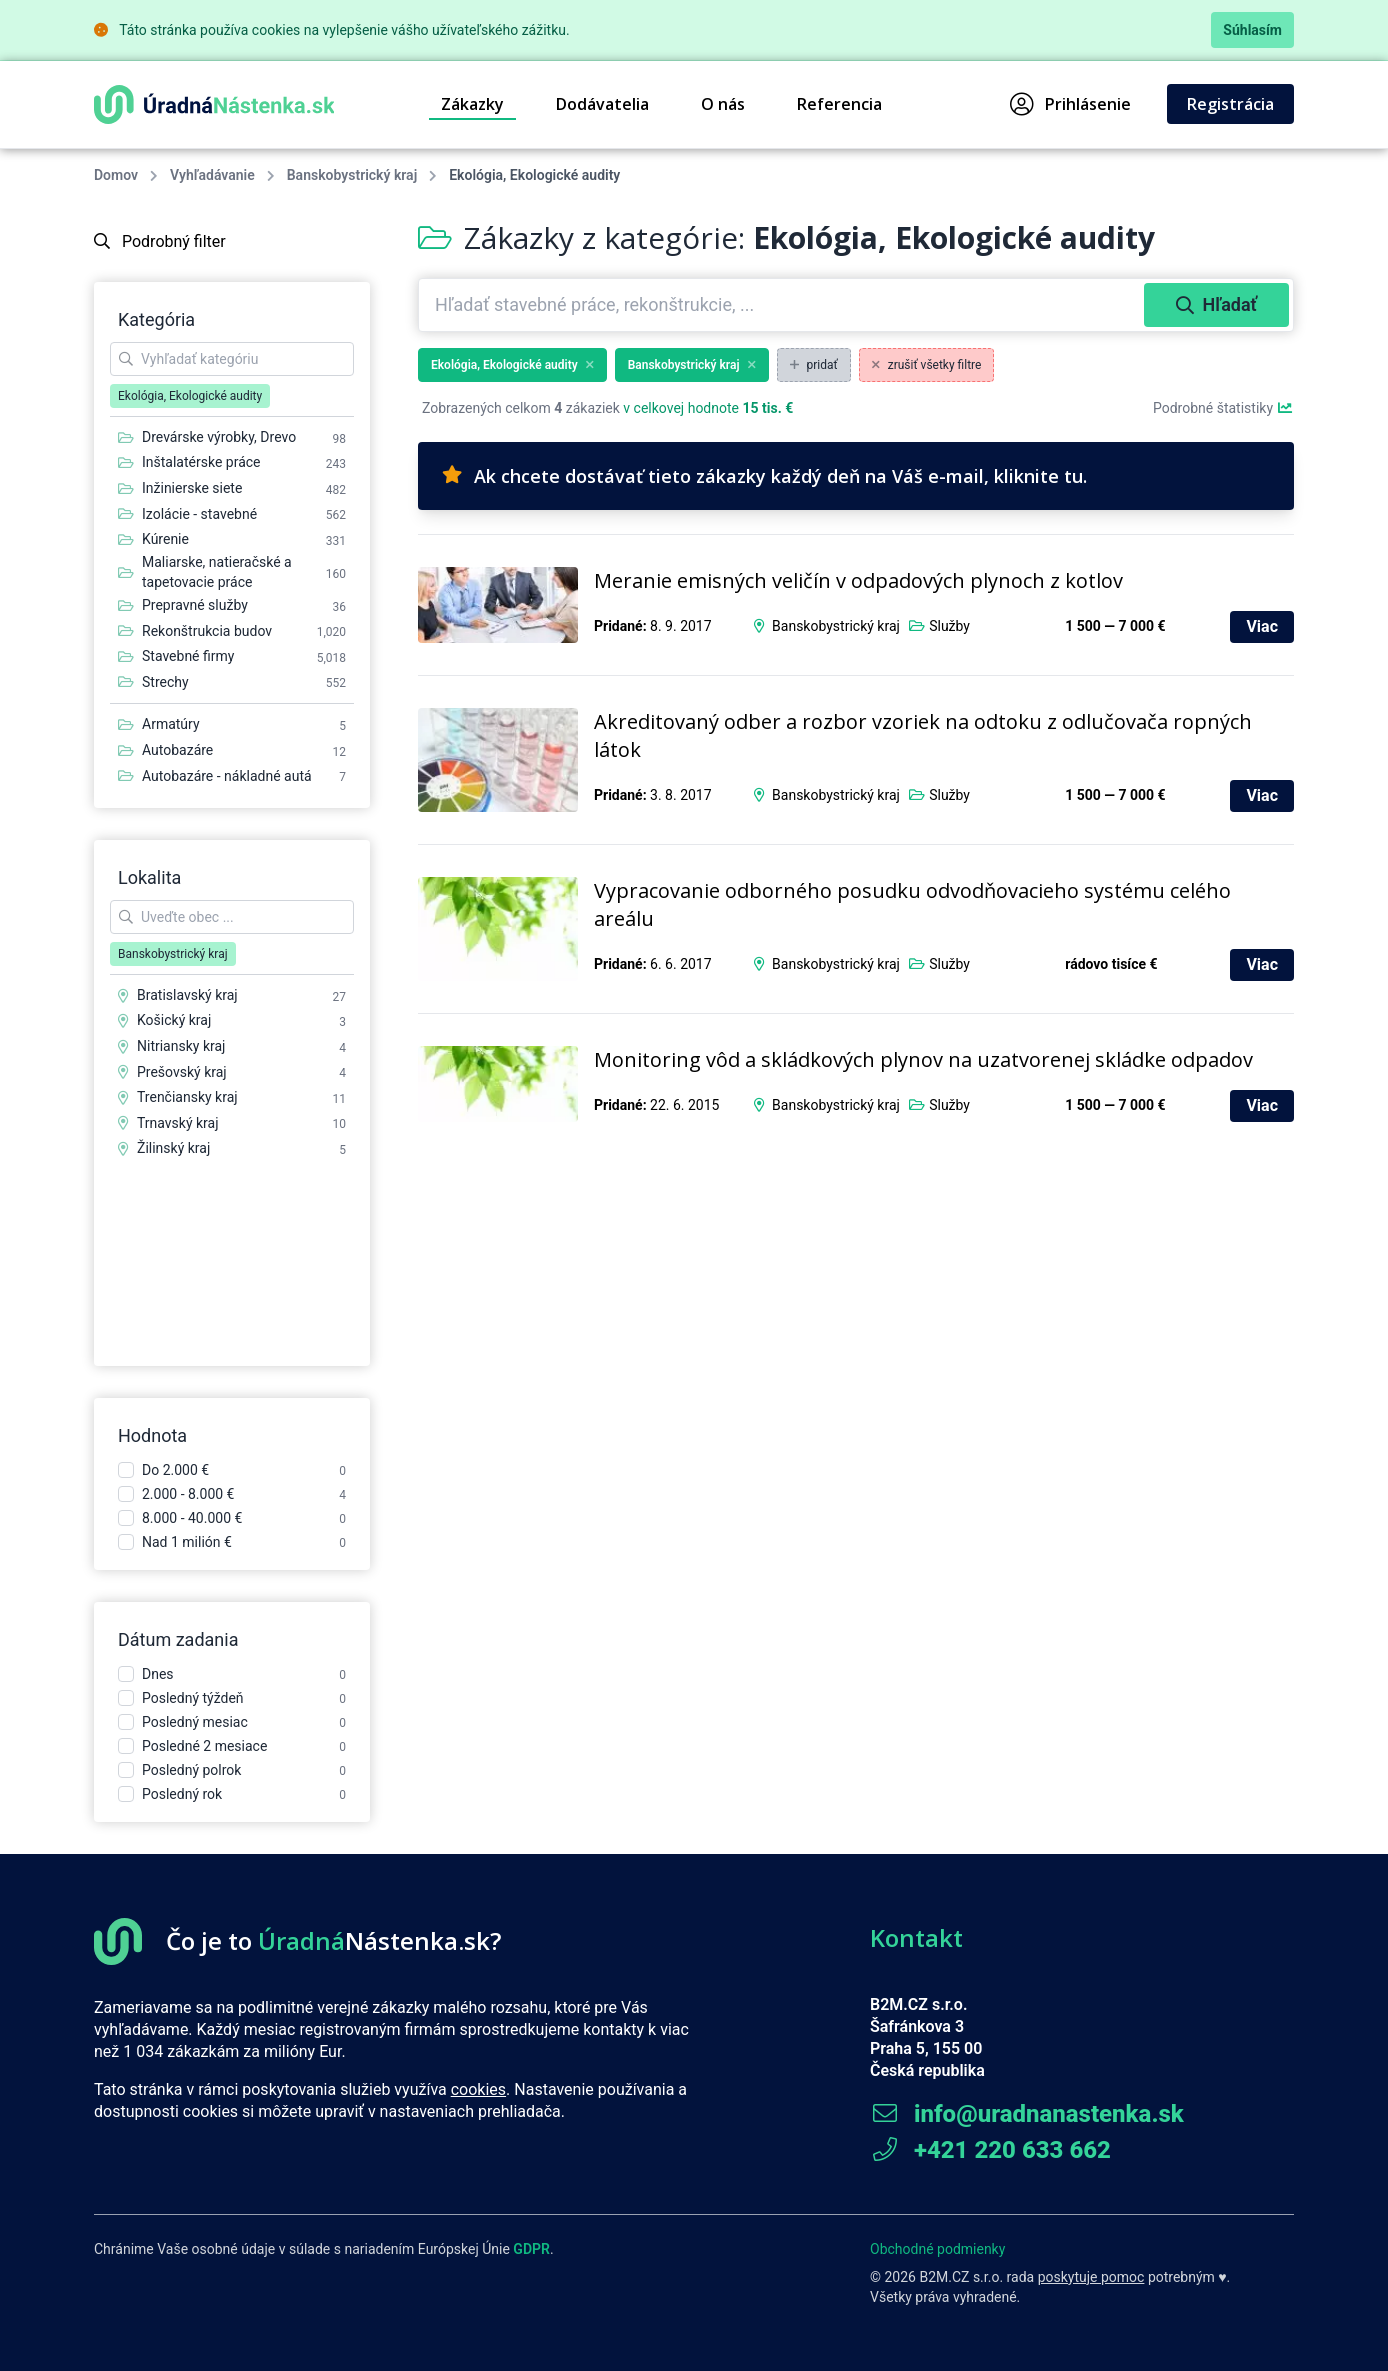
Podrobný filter (160, 241)
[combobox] (783, 305)
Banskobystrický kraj (352, 175)
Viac (1262, 626)
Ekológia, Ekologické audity (512, 365)
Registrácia (1230, 104)
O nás (723, 104)
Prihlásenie (1070, 104)
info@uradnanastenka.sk (1027, 2114)
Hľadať (1216, 304)
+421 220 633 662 (990, 2150)
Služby (949, 626)
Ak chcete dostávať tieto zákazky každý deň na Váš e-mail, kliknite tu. (764, 476)
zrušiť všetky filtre (927, 365)
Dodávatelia (602, 104)
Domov (116, 175)
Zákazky (472, 104)
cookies (478, 2089)
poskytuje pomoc (1091, 2277)
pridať (814, 365)
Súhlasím (1252, 30)
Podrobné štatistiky (1223, 408)
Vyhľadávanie (212, 175)
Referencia (839, 104)
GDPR (531, 2249)
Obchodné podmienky (937, 2249)
